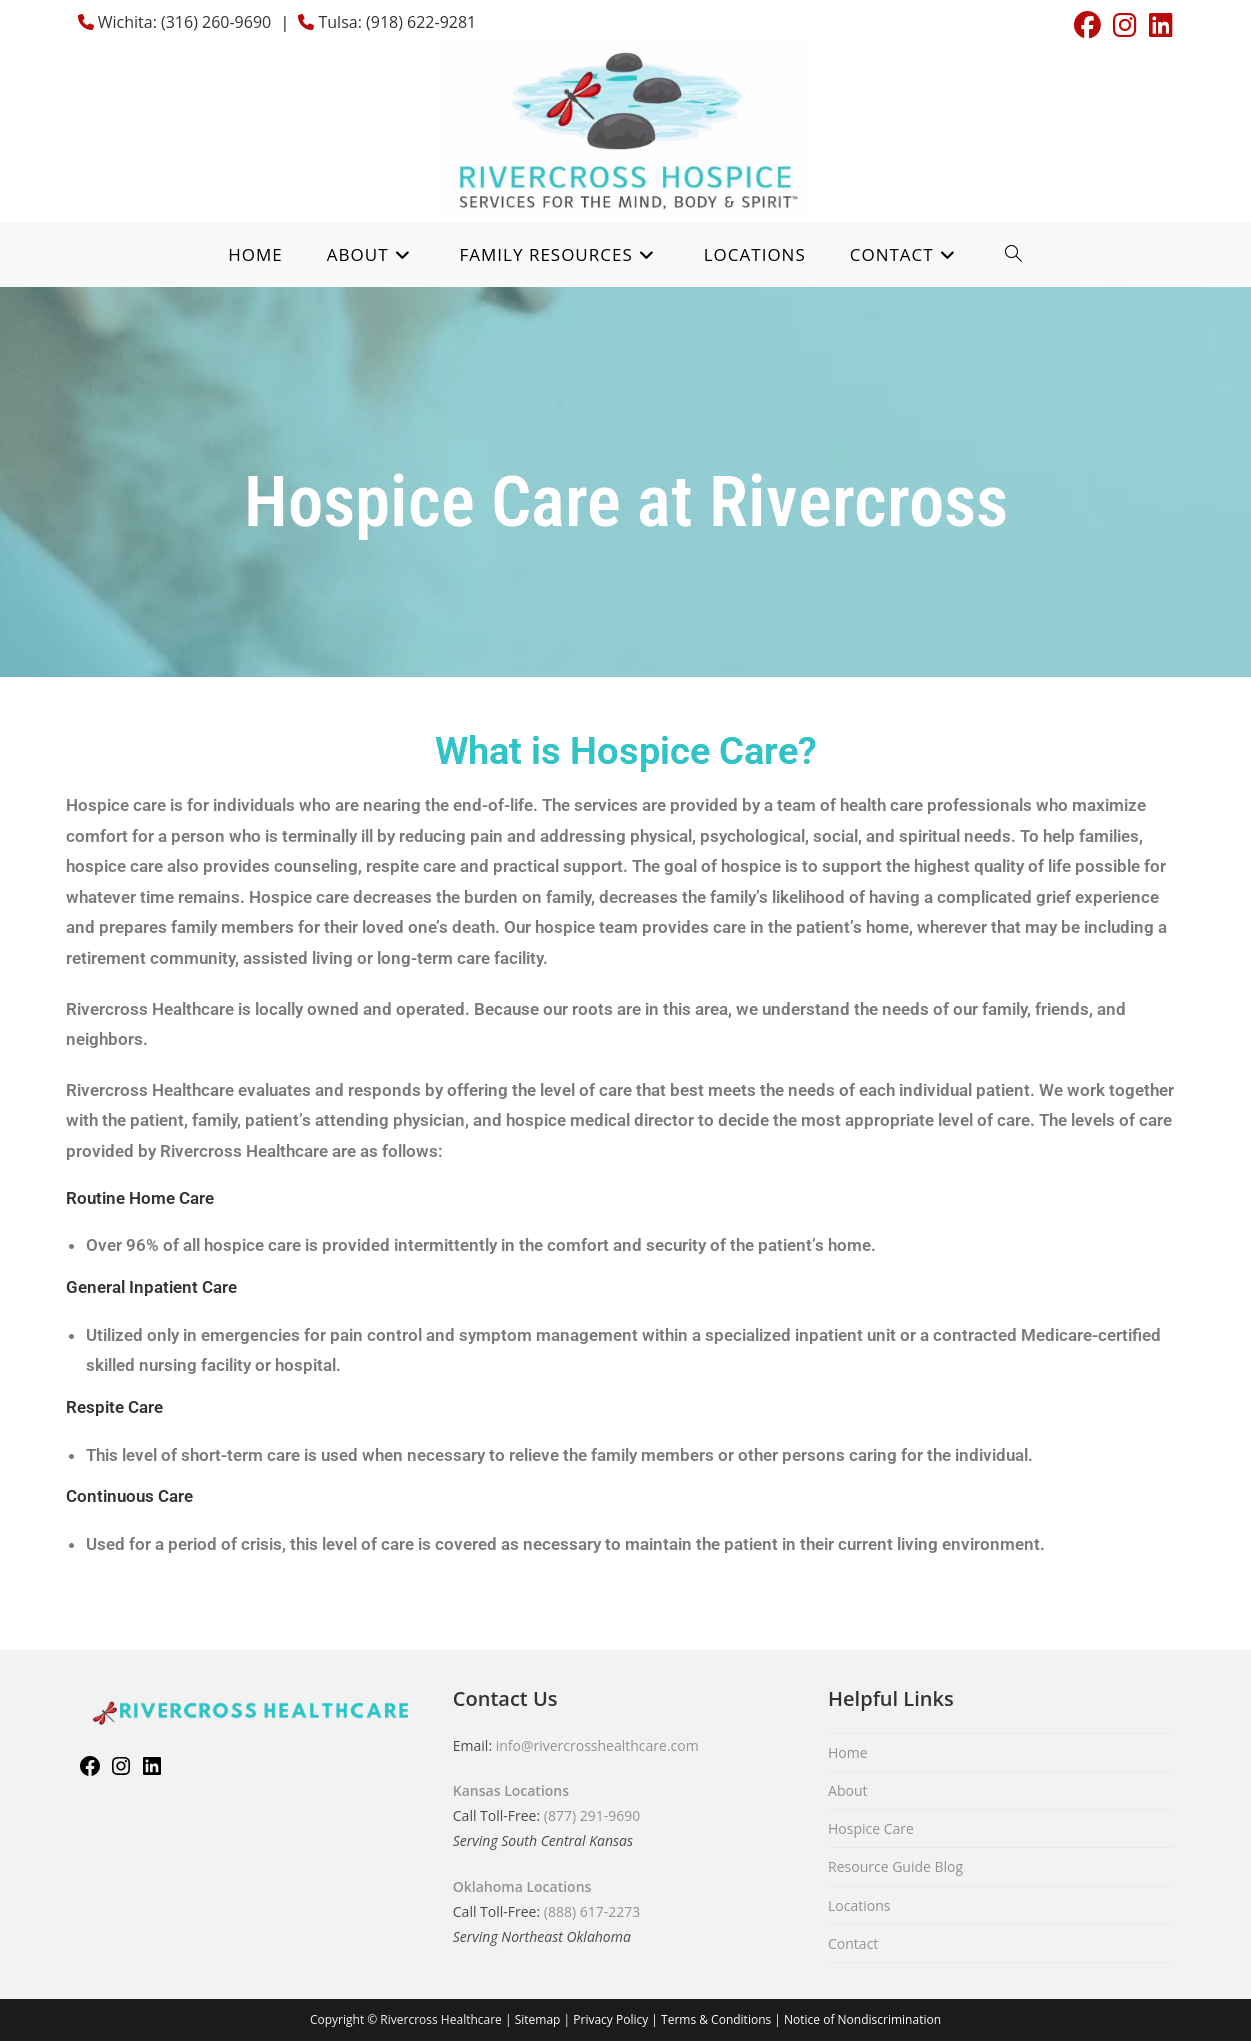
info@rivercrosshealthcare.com (597, 1745)
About (847, 1790)
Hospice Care (871, 1828)
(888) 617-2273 (592, 1911)
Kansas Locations (511, 1790)
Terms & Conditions (716, 2019)
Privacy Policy (610, 2019)
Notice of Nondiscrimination (862, 2019)
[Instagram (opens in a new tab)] (1125, 25)
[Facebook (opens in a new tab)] (1087, 25)
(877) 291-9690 (592, 1815)
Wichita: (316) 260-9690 (185, 22)
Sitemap (538, 2019)
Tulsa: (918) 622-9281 (395, 22)
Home (848, 1752)
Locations (859, 1905)
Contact (853, 1943)
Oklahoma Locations (522, 1886)
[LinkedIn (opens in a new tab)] (1158, 25)
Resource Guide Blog (895, 1866)
